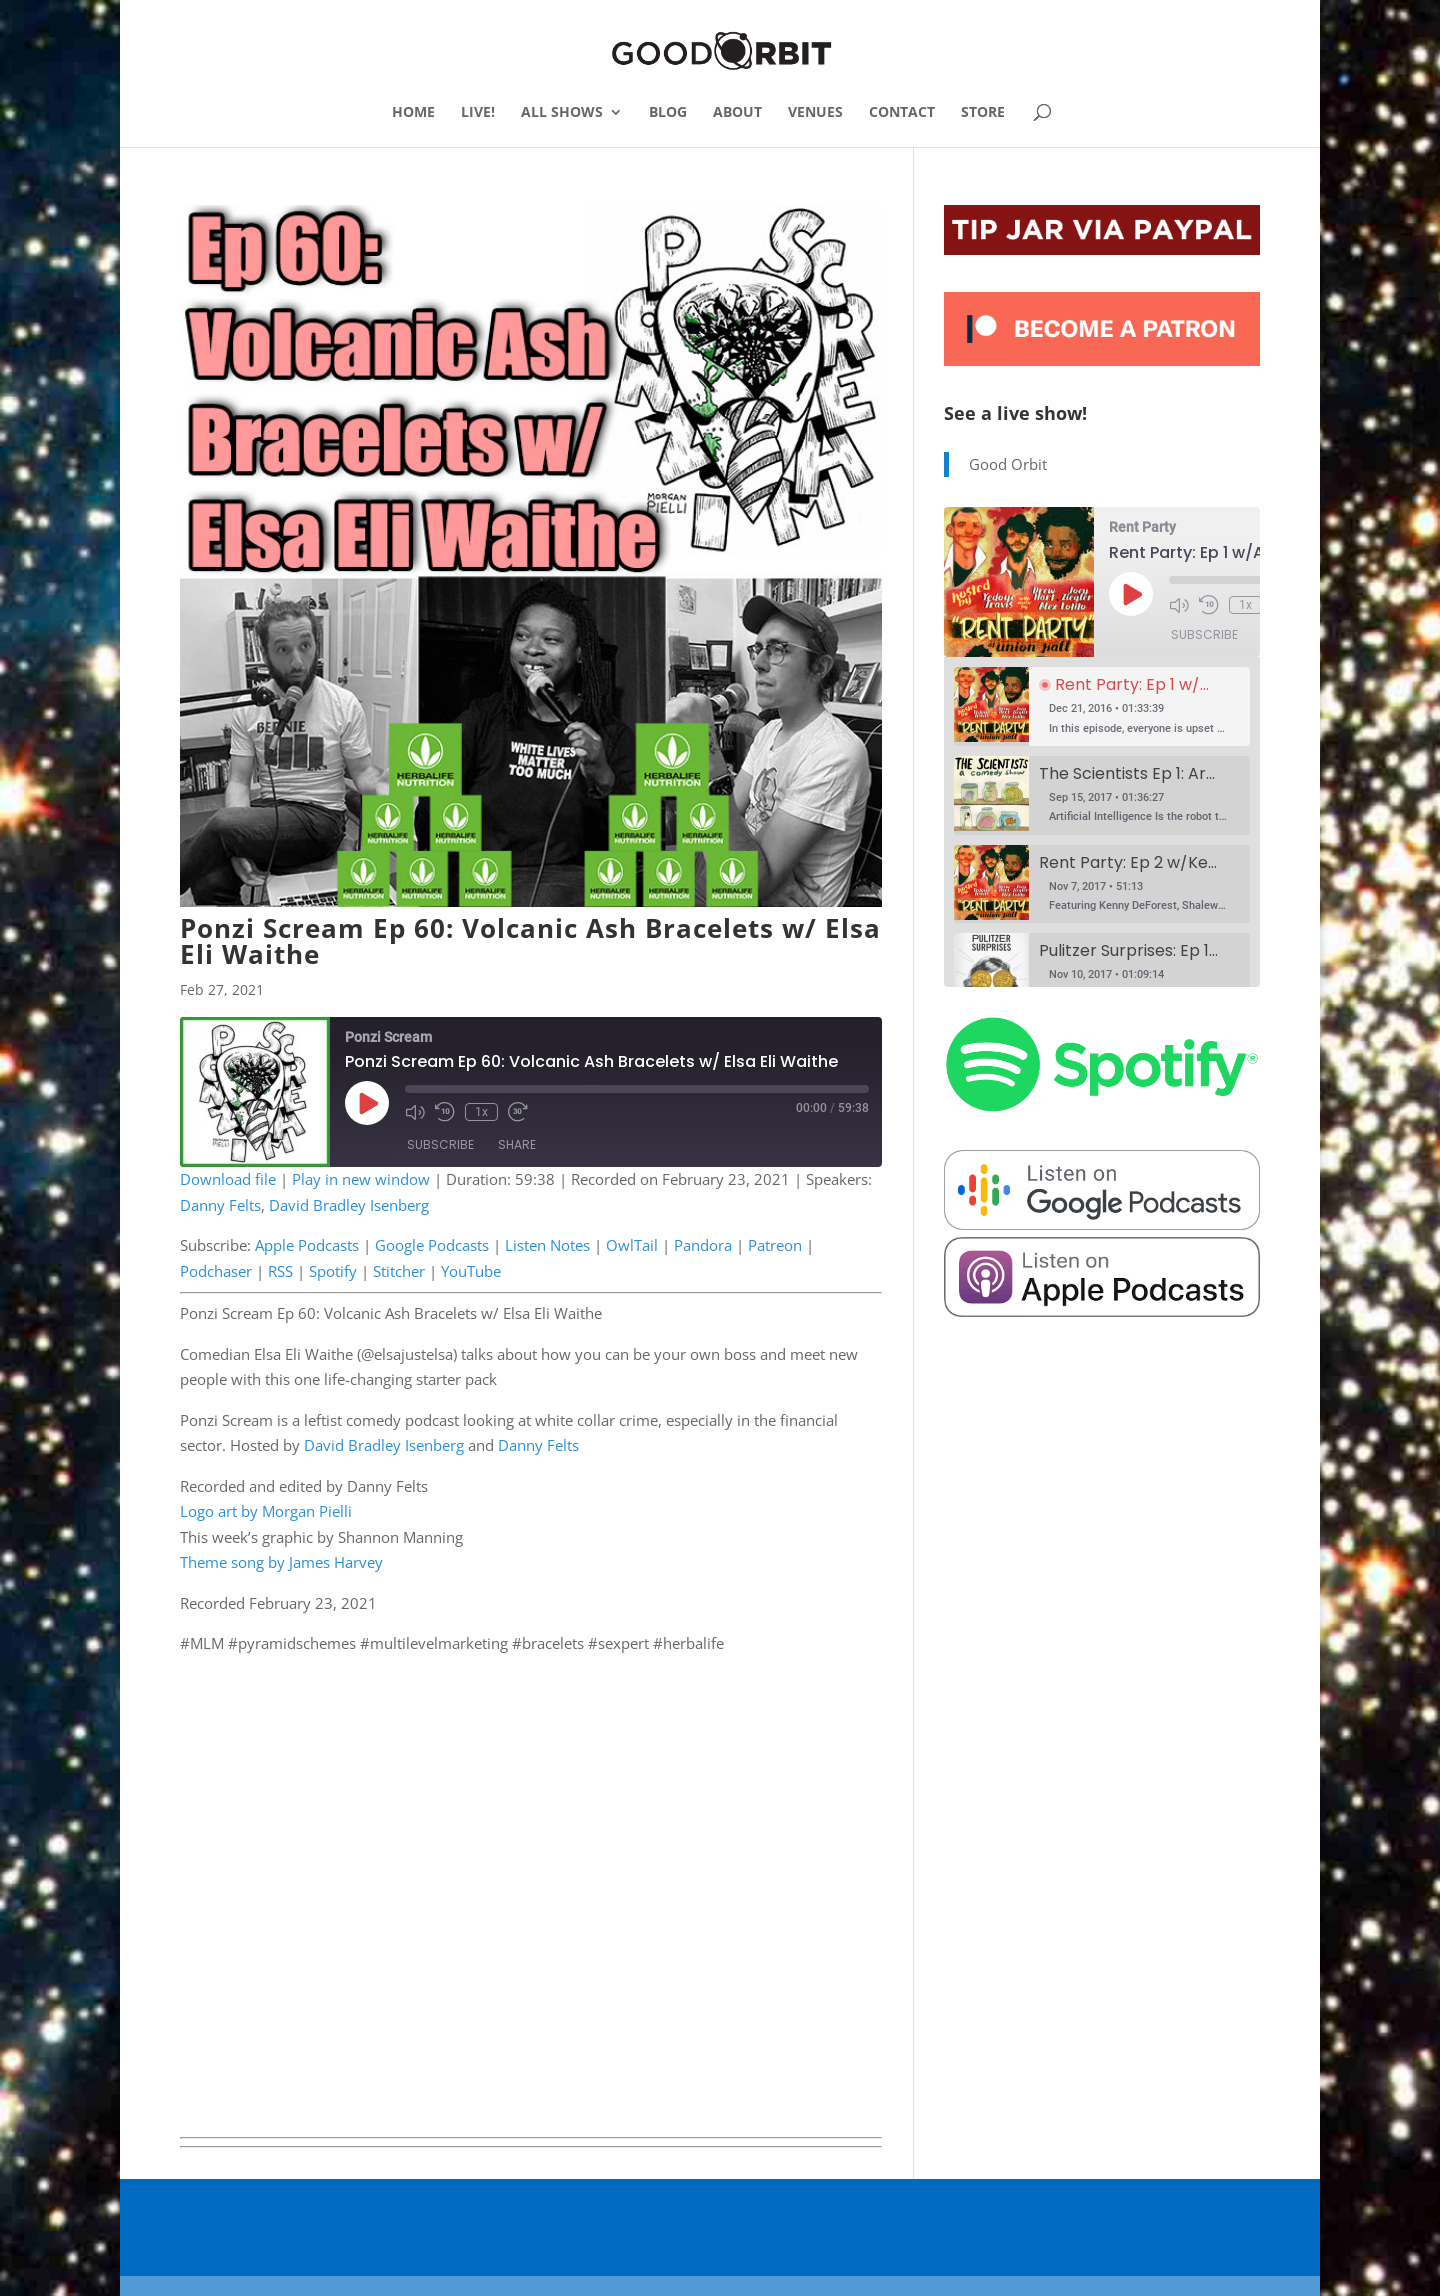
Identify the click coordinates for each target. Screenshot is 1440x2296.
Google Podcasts (432, 1245)
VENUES (815, 113)
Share (517, 1144)
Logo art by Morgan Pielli (266, 1511)
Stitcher (399, 1271)
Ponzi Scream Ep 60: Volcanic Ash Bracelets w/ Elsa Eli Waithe (530, 941)
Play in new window (361, 1179)
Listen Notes (547, 1245)
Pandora (703, 1245)
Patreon (775, 1245)
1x (481, 1112)
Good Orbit (1008, 464)
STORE (983, 113)
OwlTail (632, 1245)
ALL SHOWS (562, 113)
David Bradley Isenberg (349, 1205)
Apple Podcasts (307, 1245)
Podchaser (216, 1271)
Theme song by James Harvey (281, 1562)
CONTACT (902, 113)
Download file (228, 1179)
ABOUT (737, 113)
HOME (413, 113)
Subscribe (440, 1144)
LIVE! (478, 113)
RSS (280, 1271)
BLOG (668, 113)
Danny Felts (220, 1205)
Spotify (333, 1271)
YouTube (471, 1271)
